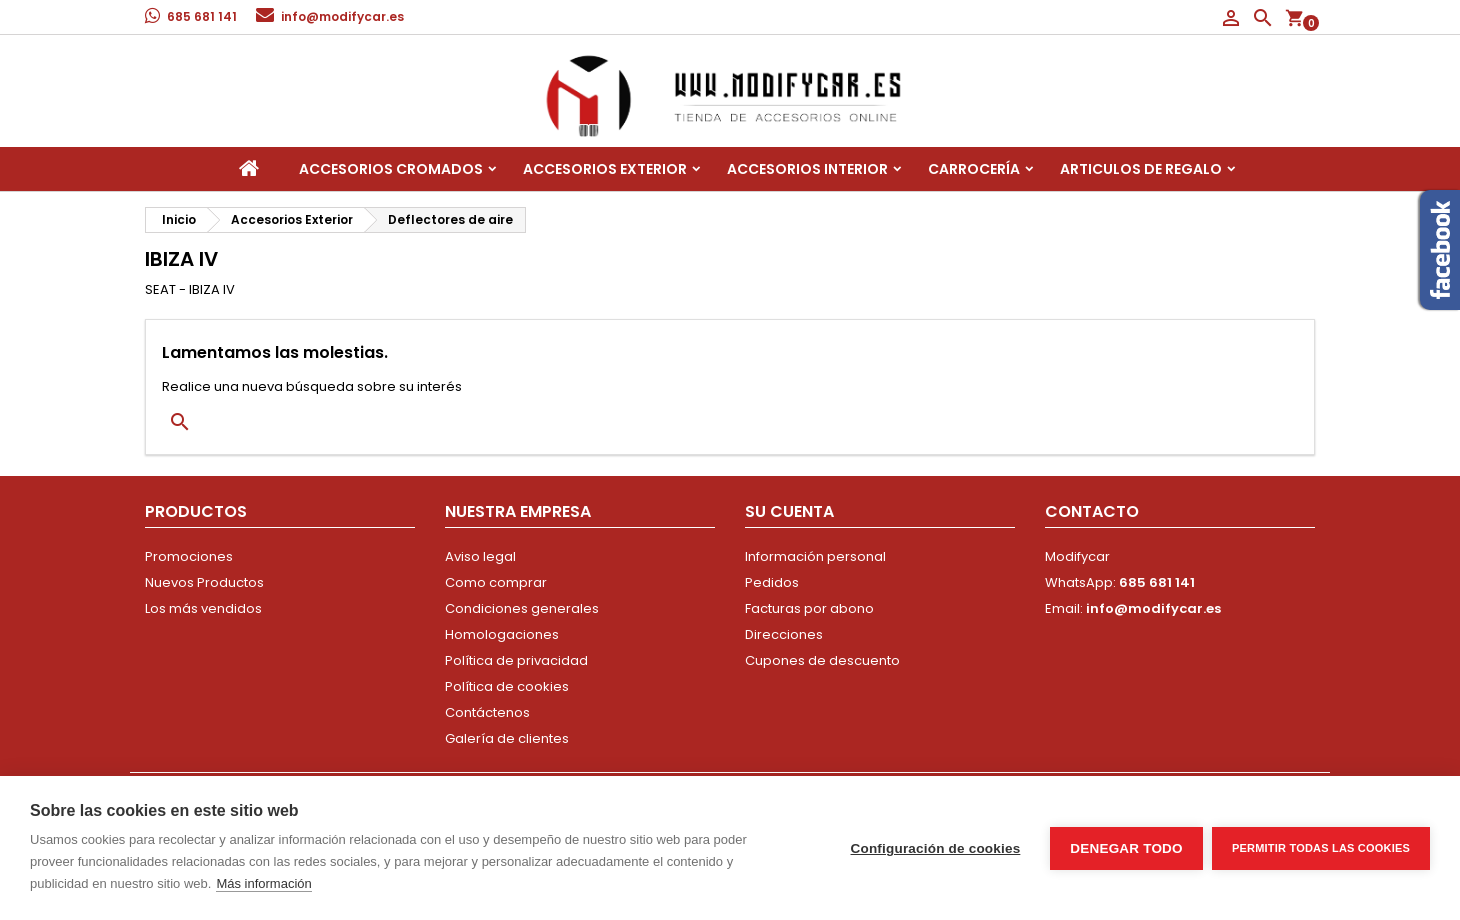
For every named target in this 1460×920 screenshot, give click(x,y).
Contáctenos (487, 712)
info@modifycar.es (342, 16)
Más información (263, 883)
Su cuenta (789, 511)
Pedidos (772, 582)
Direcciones (784, 634)
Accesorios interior (807, 169)
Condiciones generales (522, 608)
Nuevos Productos (204, 582)
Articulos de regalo (1141, 169)
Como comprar (496, 582)
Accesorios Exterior (605, 169)
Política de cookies (507, 686)
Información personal (815, 556)
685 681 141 (202, 16)
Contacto (1092, 511)
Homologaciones (502, 634)
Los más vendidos (203, 608)
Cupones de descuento (822, 660)
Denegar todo (1126, 848)
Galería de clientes (507, 738)
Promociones (189, 556)
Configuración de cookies (935, 848)
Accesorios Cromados (391, 169)
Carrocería (974, 169)
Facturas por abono (809, 608)
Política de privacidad (516, 660)
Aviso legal (480, 556)
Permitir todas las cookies (1321, 848)
